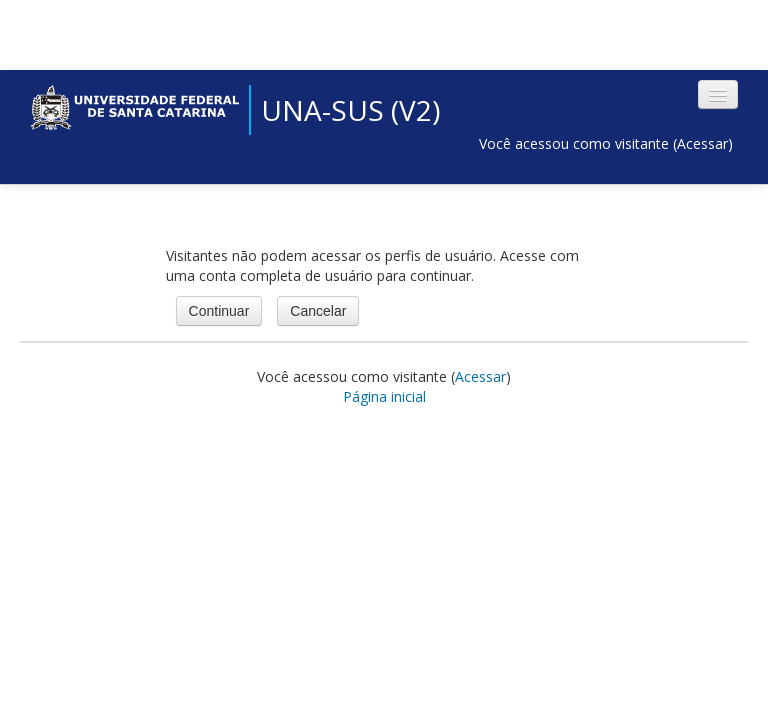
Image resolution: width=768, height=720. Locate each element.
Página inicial (384, 396)
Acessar (702, 143)
